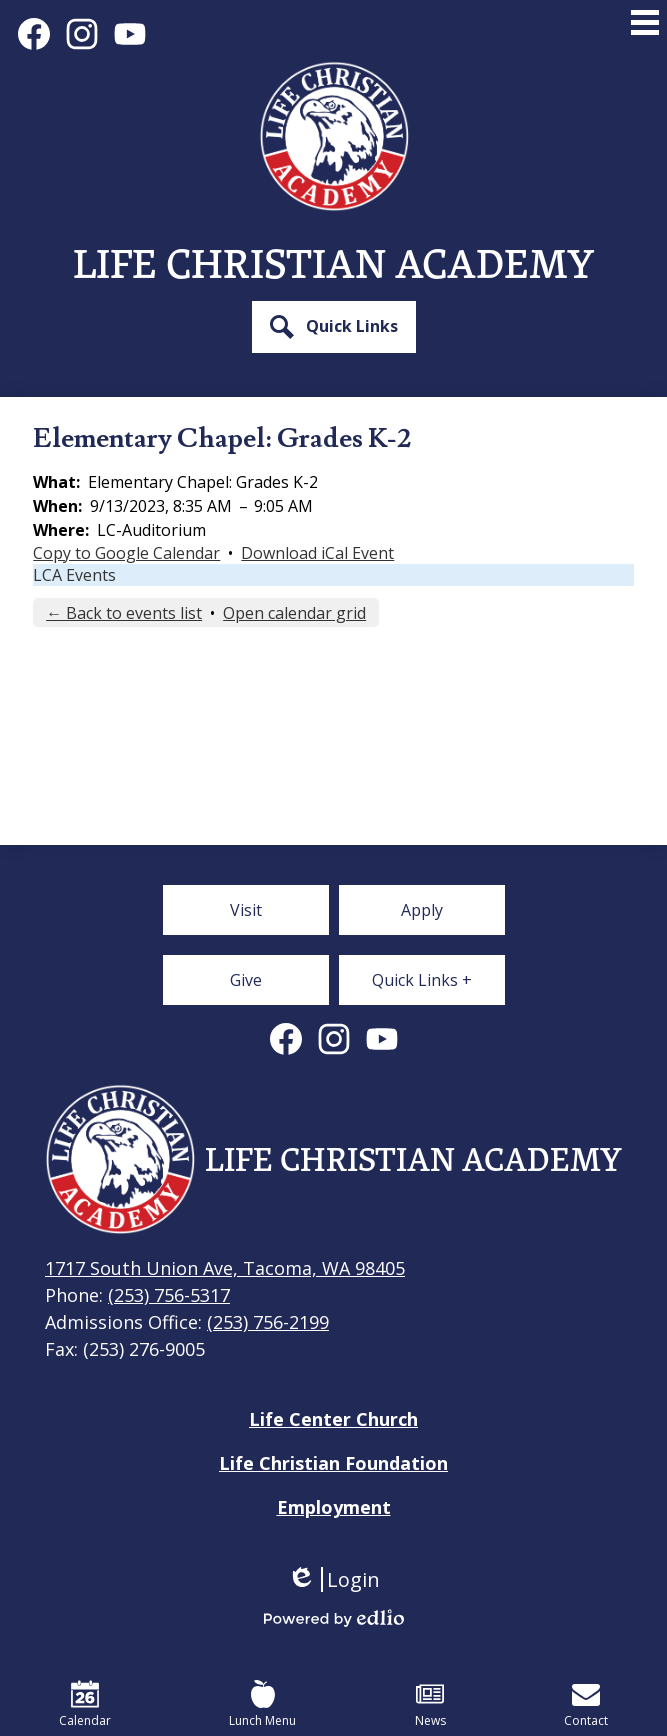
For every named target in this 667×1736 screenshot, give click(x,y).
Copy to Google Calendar (126, 553)
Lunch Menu (262, 1704)
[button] (334, 327)
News (430, 1704)
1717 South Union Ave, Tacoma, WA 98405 (225, 1268)
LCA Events (74, 575)
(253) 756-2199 (268, 1322)
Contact (586, 1704)
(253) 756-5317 (169, 1295)
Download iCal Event (317, 553)
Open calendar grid (294, 613)
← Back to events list (124, 613)
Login (333, 1579)
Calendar (85, 1704)
